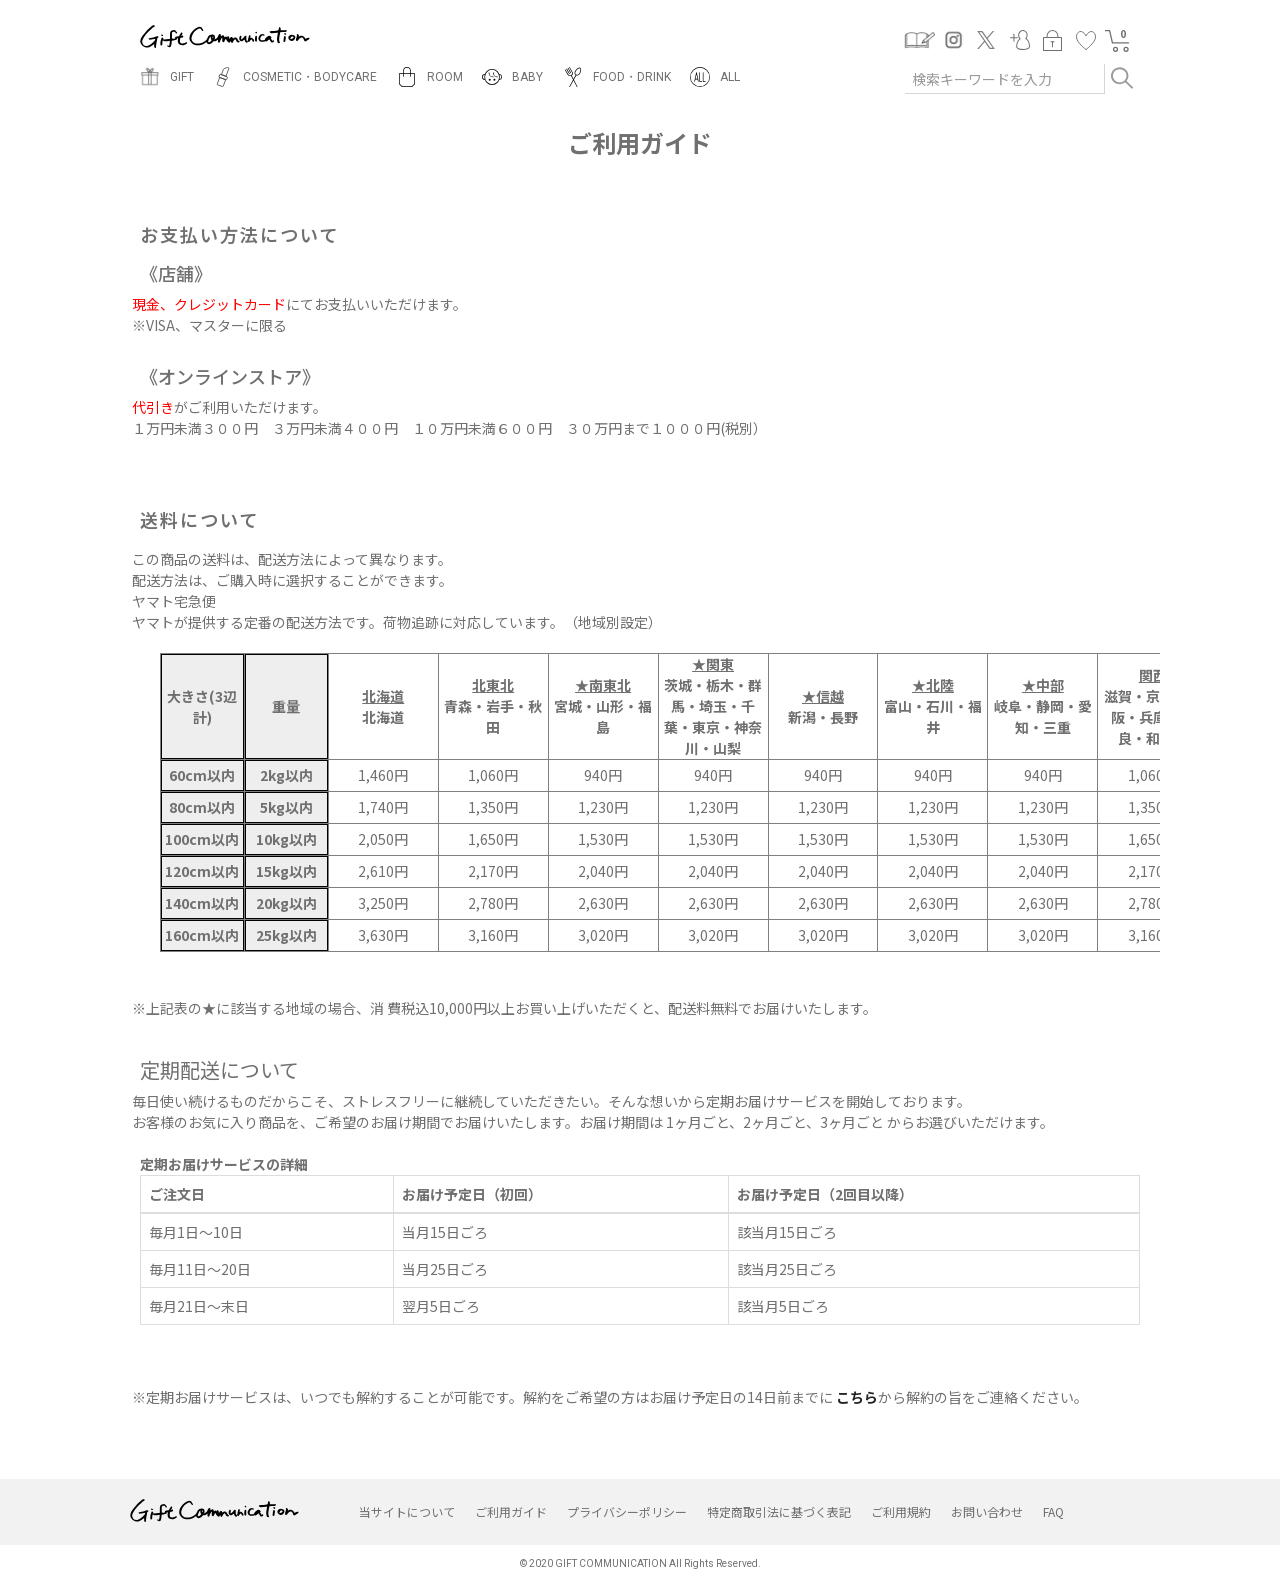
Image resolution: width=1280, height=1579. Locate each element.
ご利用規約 (901, 1511)
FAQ (1053, 1511)
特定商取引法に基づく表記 (779, 1511)
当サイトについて (407, 1511)
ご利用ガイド (511, 1511)
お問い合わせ (987, 1511)
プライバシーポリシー (627, 1511)
